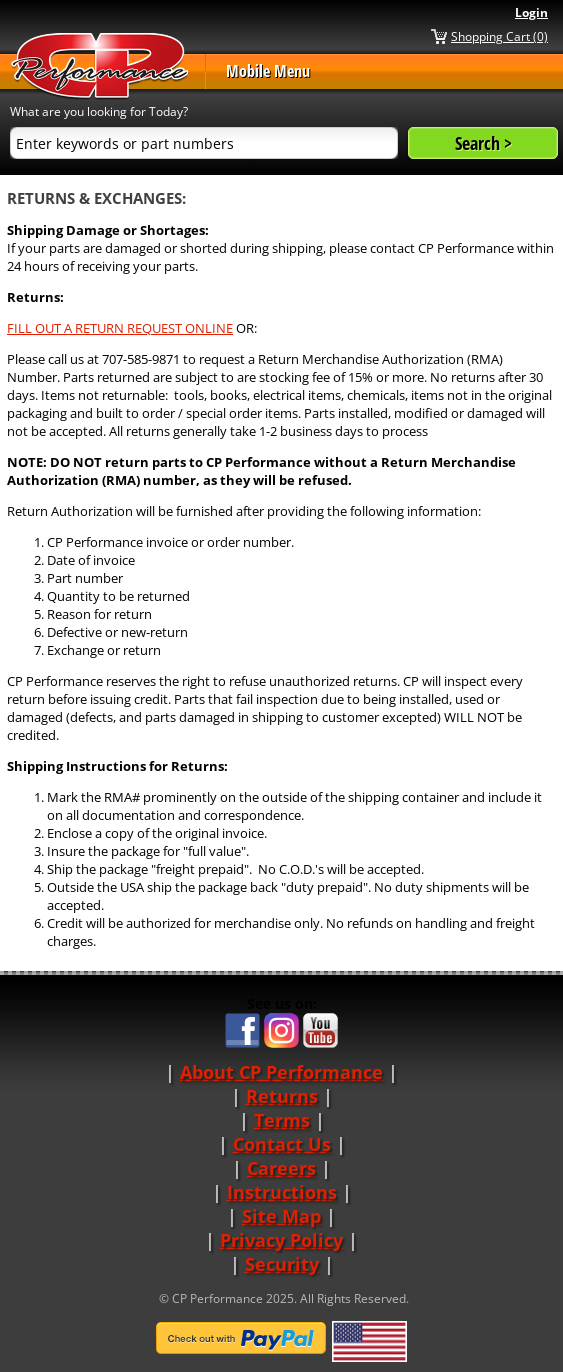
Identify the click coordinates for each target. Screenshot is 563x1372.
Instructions (282, 1192)
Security (282, 1264)
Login (531, 12)
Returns (282, 1096)
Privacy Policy (281, 1240)
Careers (281, 1168)
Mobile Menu (268, 71)
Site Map (281, 1216)
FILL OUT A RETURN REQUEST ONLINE (120, 328)
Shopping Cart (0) (499, 36)
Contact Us (282, 1144)
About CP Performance (281, 1072)
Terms (282, 1120)
